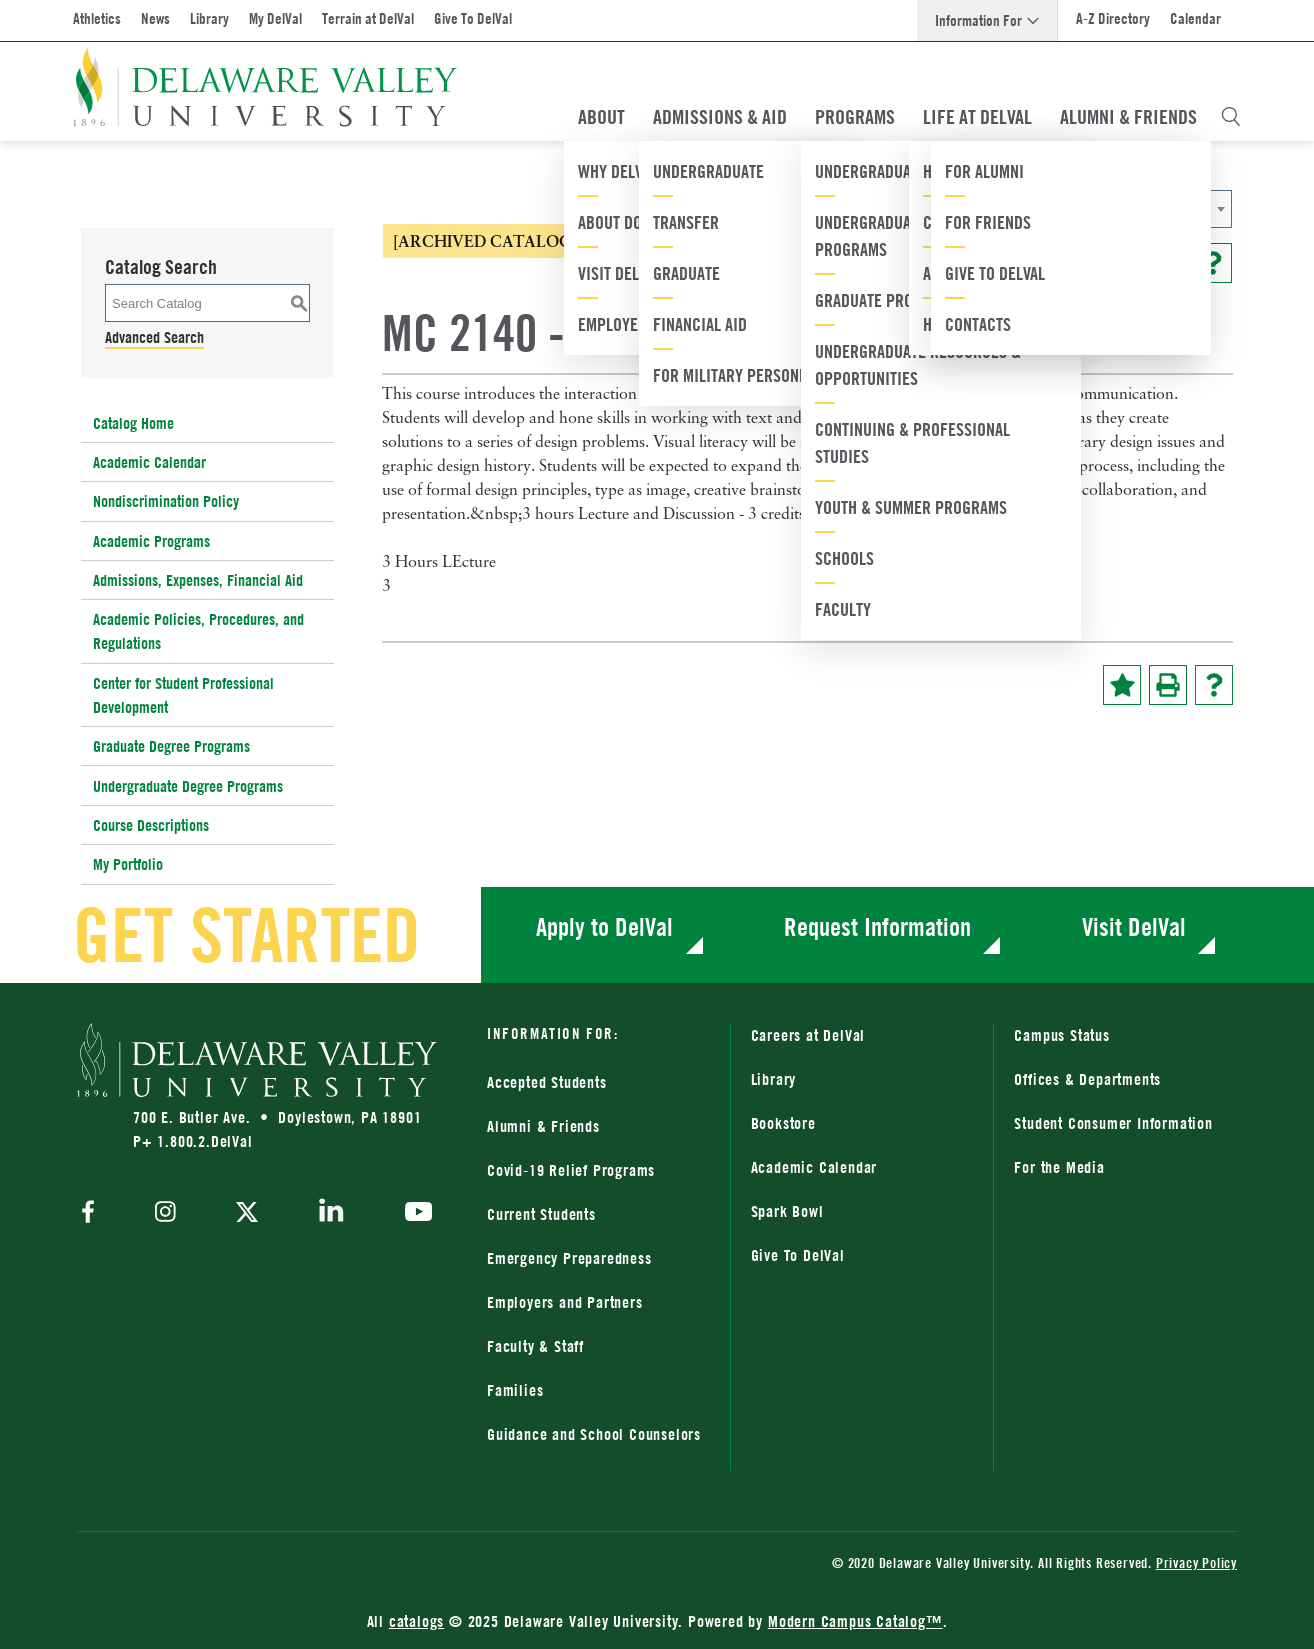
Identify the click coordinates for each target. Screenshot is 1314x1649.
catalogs (416, 1621)
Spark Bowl (787, 1211)
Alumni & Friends (1128, 117)
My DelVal (275, 18)
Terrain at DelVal (368, 18)
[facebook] (93, 1213)
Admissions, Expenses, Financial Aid (198, 580)
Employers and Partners (565, 1302)
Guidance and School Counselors (594, 1434)
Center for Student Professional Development (183, 695)
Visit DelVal (1134, 926)
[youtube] (413, 1214)
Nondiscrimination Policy (166, 501)
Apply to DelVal (604, 926)
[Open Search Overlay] (1231, 117)
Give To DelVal (473, 18)
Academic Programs (151, 541)
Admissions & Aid (720, 117)
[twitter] (247, 1214)
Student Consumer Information (1113, 1123)
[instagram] (165, 1213)
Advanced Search (154, 337)
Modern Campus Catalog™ (855, 1621)
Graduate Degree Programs (171, 746)
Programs (855, 117)
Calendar (1195, 18)
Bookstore (783, 1123)
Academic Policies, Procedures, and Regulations (198, 631)
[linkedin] (331, 1214)
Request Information (877, 926)
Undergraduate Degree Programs (188, 786)
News (155, 18)
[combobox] (1032, 209)
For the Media (1059, 1167)
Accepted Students (547, 1082)
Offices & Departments (1087, 1079)
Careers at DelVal (808, 1035)
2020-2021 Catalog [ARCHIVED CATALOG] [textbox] (966, 209)
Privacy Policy (1196, 1562)
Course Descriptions (151, 825)
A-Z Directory (1113, 18)
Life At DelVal (977, 117)
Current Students (541, 1214)
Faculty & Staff (535, 1346)
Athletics (97, 18)
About (601, 117)
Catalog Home (133, 423)
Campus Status (1061, 1035)
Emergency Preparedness (569, 1258)
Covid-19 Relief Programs (571, 1170)
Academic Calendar (149, 462)
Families (515, 1390)
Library (209, 18)
